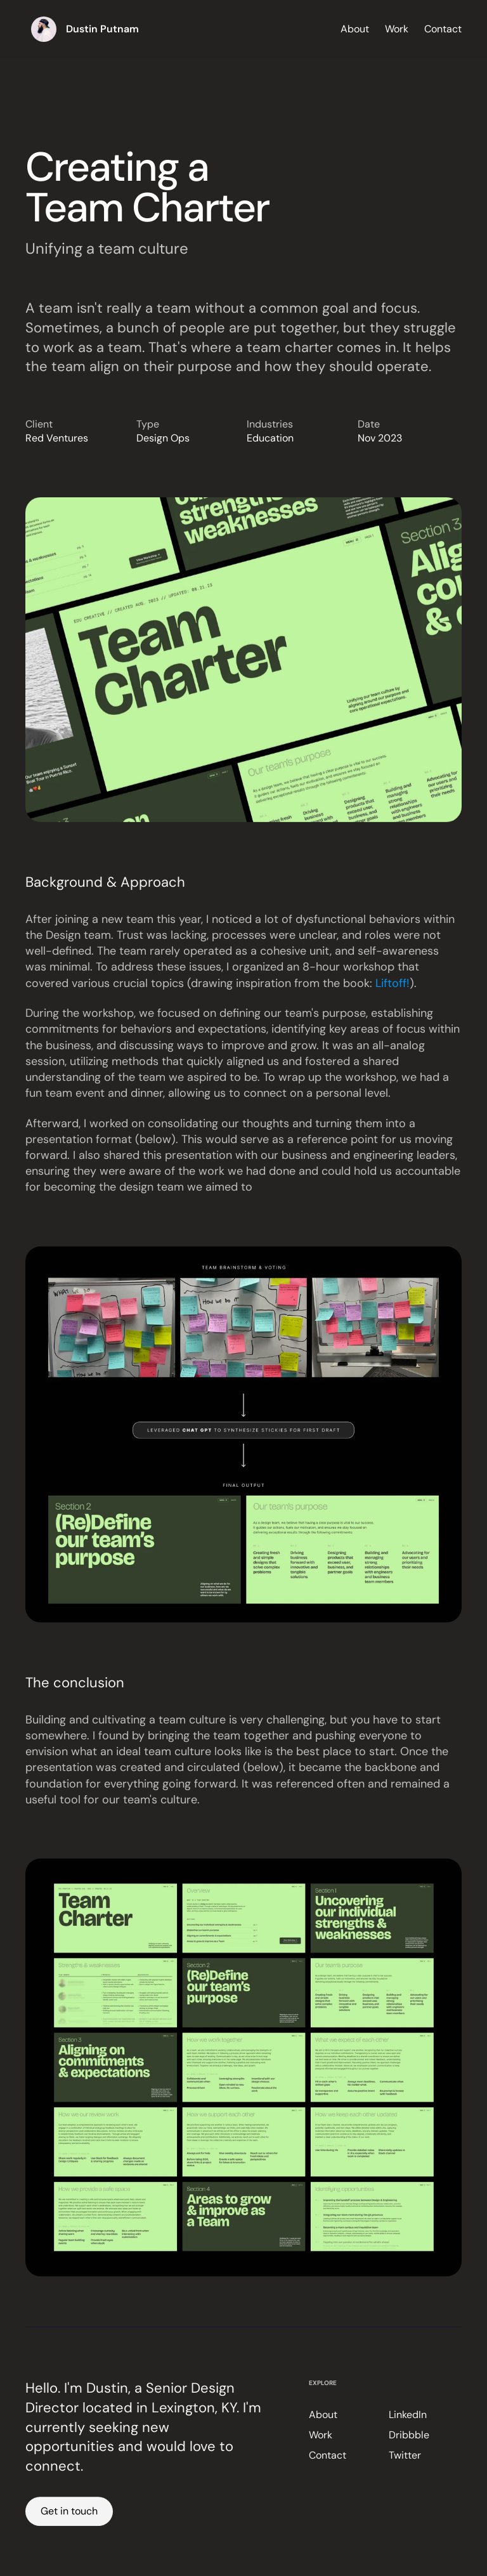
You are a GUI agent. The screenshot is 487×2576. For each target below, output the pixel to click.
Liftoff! (392, 987)
